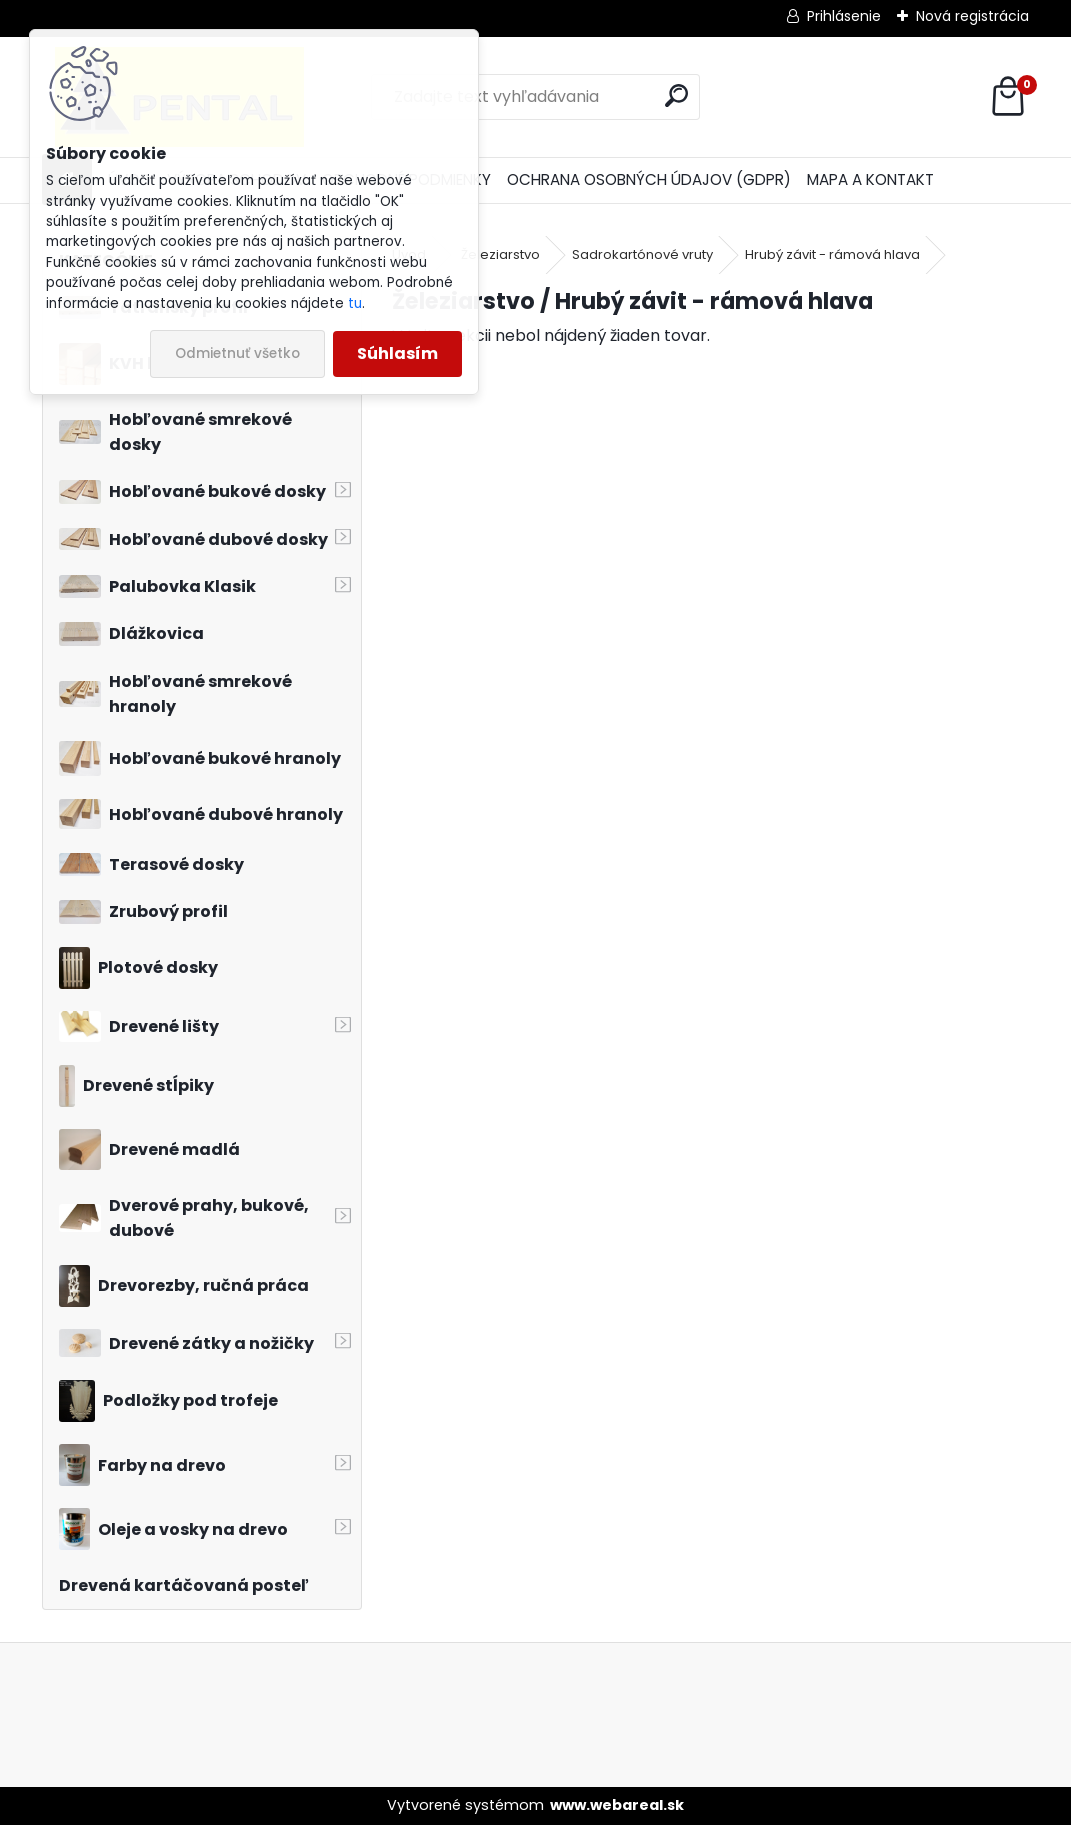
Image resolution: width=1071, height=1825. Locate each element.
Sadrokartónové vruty (642, 254)
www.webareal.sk (617, 1805)
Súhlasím (397, 353)
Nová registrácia (972, 16)
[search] (676, 95)
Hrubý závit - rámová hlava (832, 254)
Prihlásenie (844, 16)
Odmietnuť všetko (237, 353)
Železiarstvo (500, 254)
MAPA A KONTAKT (870, 179)
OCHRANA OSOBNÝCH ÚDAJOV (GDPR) (649, 179)
